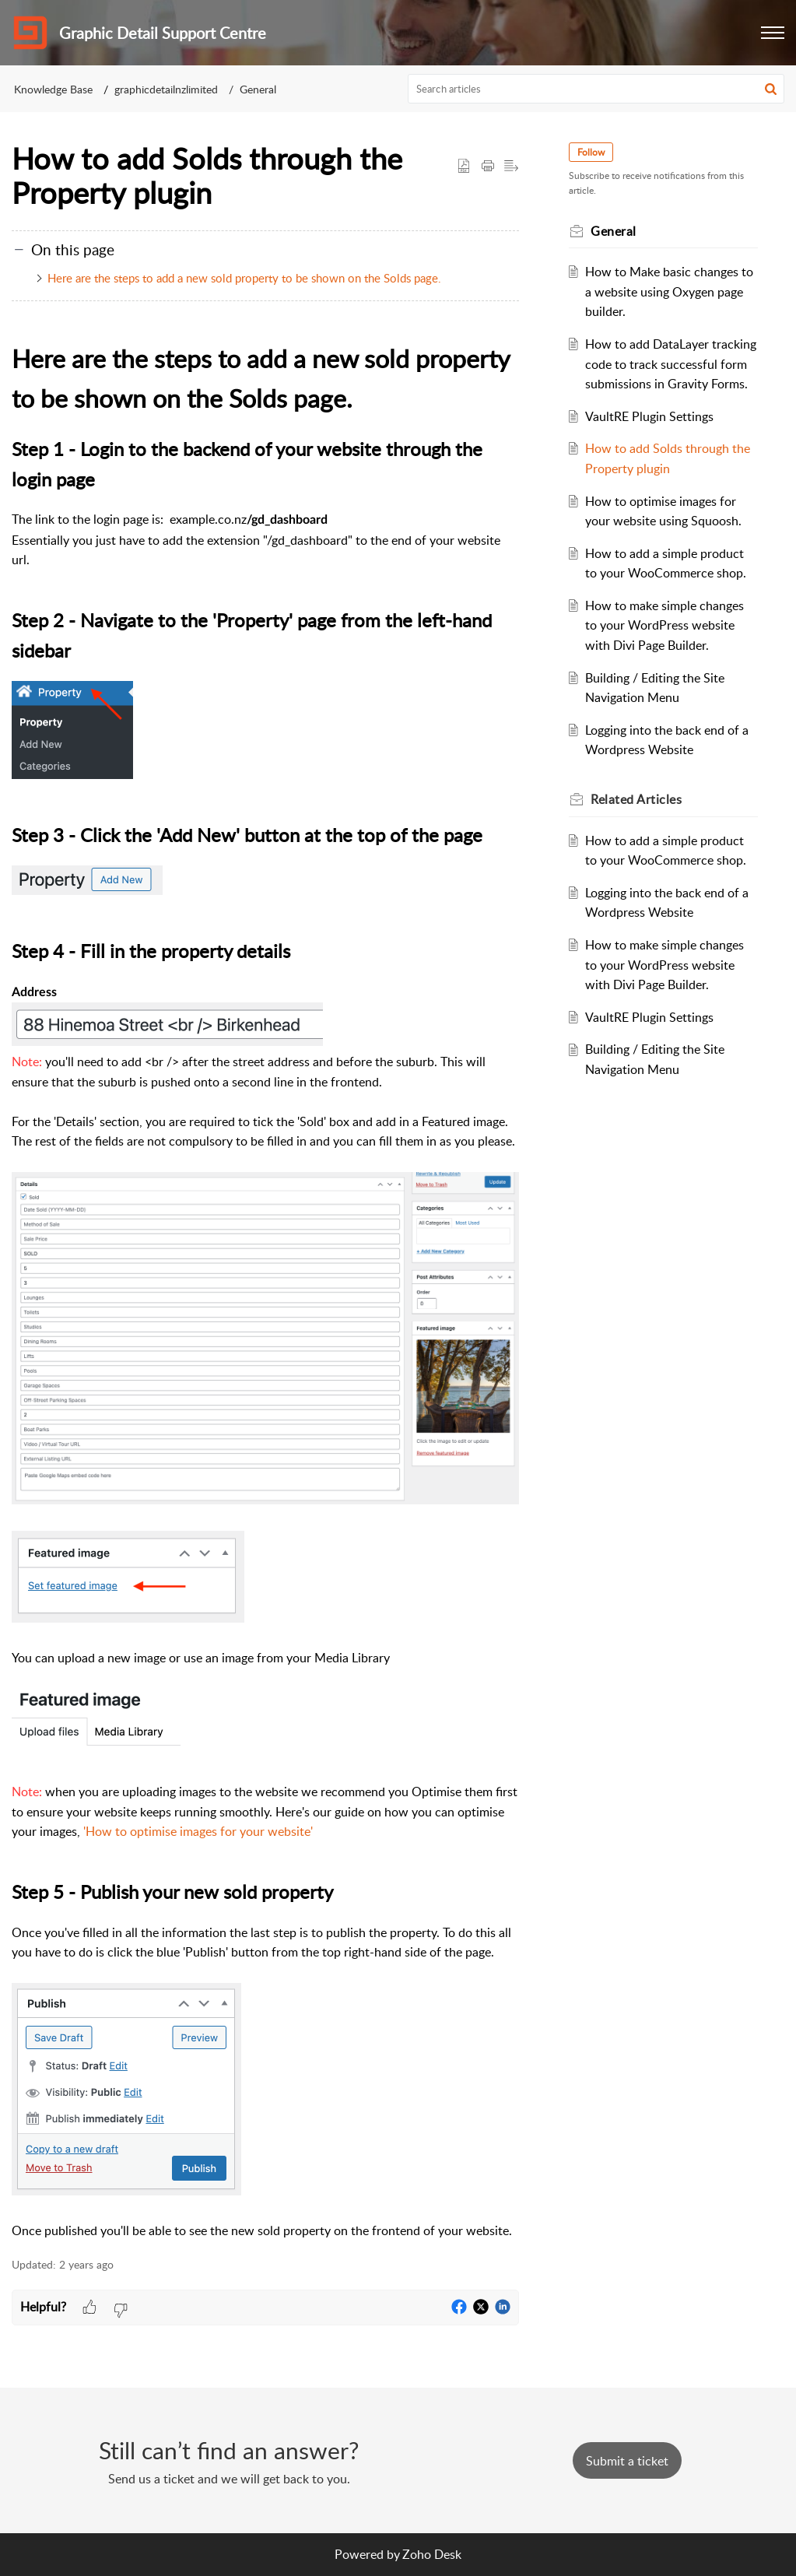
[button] (772, 32)
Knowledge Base (53, 89)
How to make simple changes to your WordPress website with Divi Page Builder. (664, 625)
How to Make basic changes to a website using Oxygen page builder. (669, 291)
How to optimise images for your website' (199, 1831)
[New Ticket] (627, 2460)
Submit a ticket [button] (627, 2460)
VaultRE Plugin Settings (649, 416)
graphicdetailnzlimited (166, 89)
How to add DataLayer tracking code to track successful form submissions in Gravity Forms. (670, 363)
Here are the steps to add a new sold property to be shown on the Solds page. (244, 278)
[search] (596, 89)
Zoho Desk (431, 2554)
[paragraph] (265, 1290)
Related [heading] (636, 799)
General (258, 89)
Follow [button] (591, 152)
